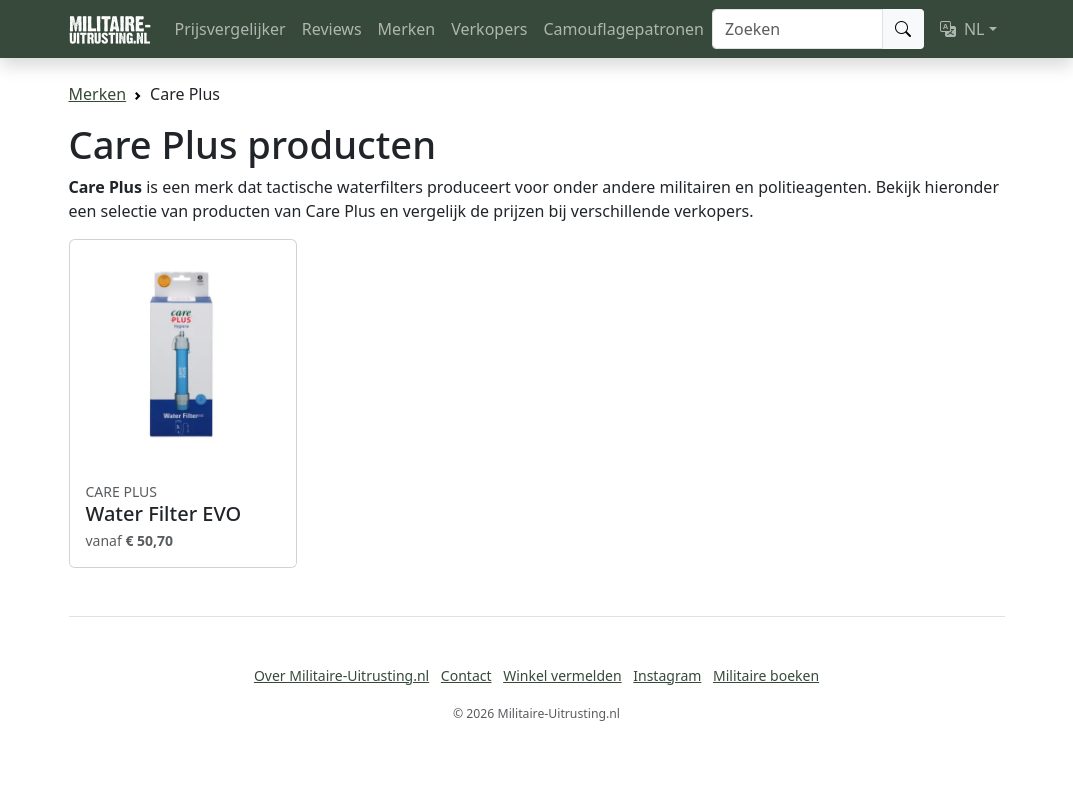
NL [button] (962, 29)
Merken (407, 29)
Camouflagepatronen (623, 29)
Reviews (332, 29)
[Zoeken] (797, 29)
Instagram (667, 675)
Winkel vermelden (562, 675)
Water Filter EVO (183, 504)
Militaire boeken (766, 675)
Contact (466, 675)
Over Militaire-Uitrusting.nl (341, 675)
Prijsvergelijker (230, 29)
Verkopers (489, 29)
